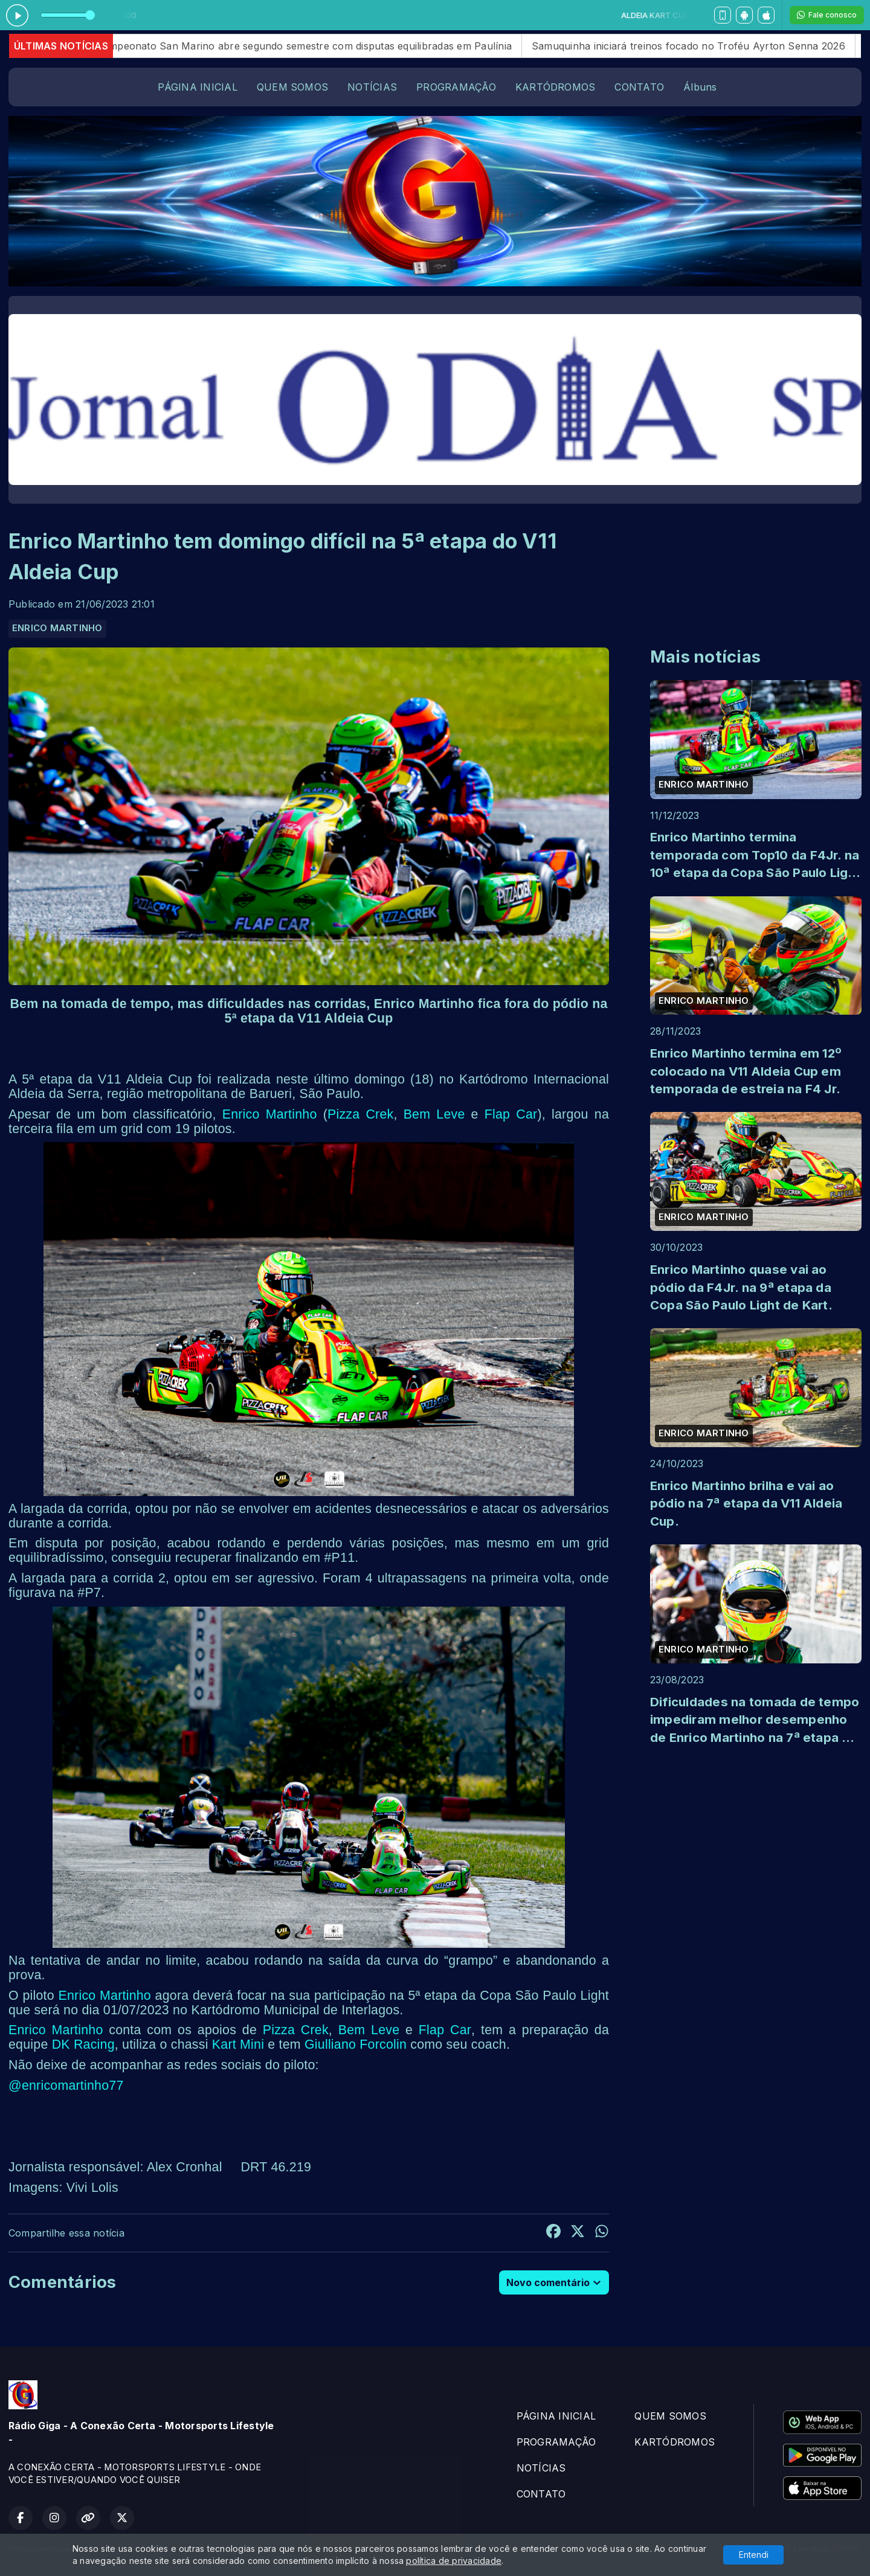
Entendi (753, 2554)
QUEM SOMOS (292, 87)
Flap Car (511, 1114)
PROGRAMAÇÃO (456, 87)
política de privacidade (453, 2560)
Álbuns (700, 87)
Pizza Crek (360, 1114)
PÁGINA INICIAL (197, 87)
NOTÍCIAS (372, 87)
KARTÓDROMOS (555, 87)
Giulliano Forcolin (355, 2044)
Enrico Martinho (269, 1114)
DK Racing (83, 2044)
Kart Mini (238, 2044)
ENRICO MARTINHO (57, 628)
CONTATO (639, 87)
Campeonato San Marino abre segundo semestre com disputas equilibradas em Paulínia (327, 46)
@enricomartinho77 (66, 2085)
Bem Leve (434, 1114)
